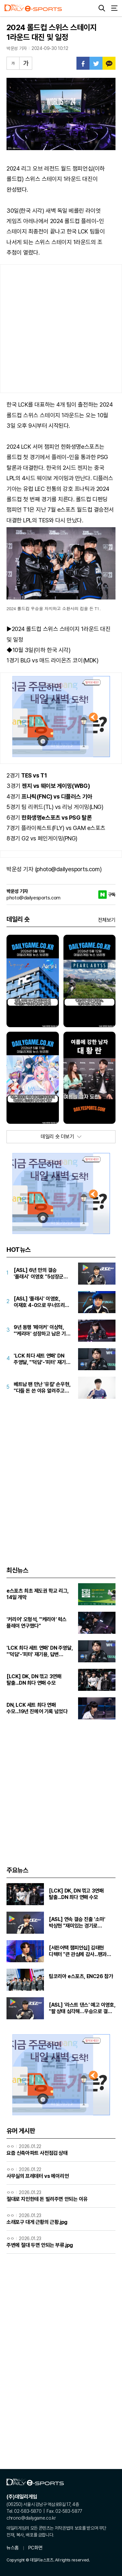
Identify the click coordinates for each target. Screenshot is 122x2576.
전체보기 (106, 920)
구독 (111, 894)
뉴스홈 (13, 2548)
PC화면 (35, 2548)
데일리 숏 (18, 919)
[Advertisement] (61, 328)
